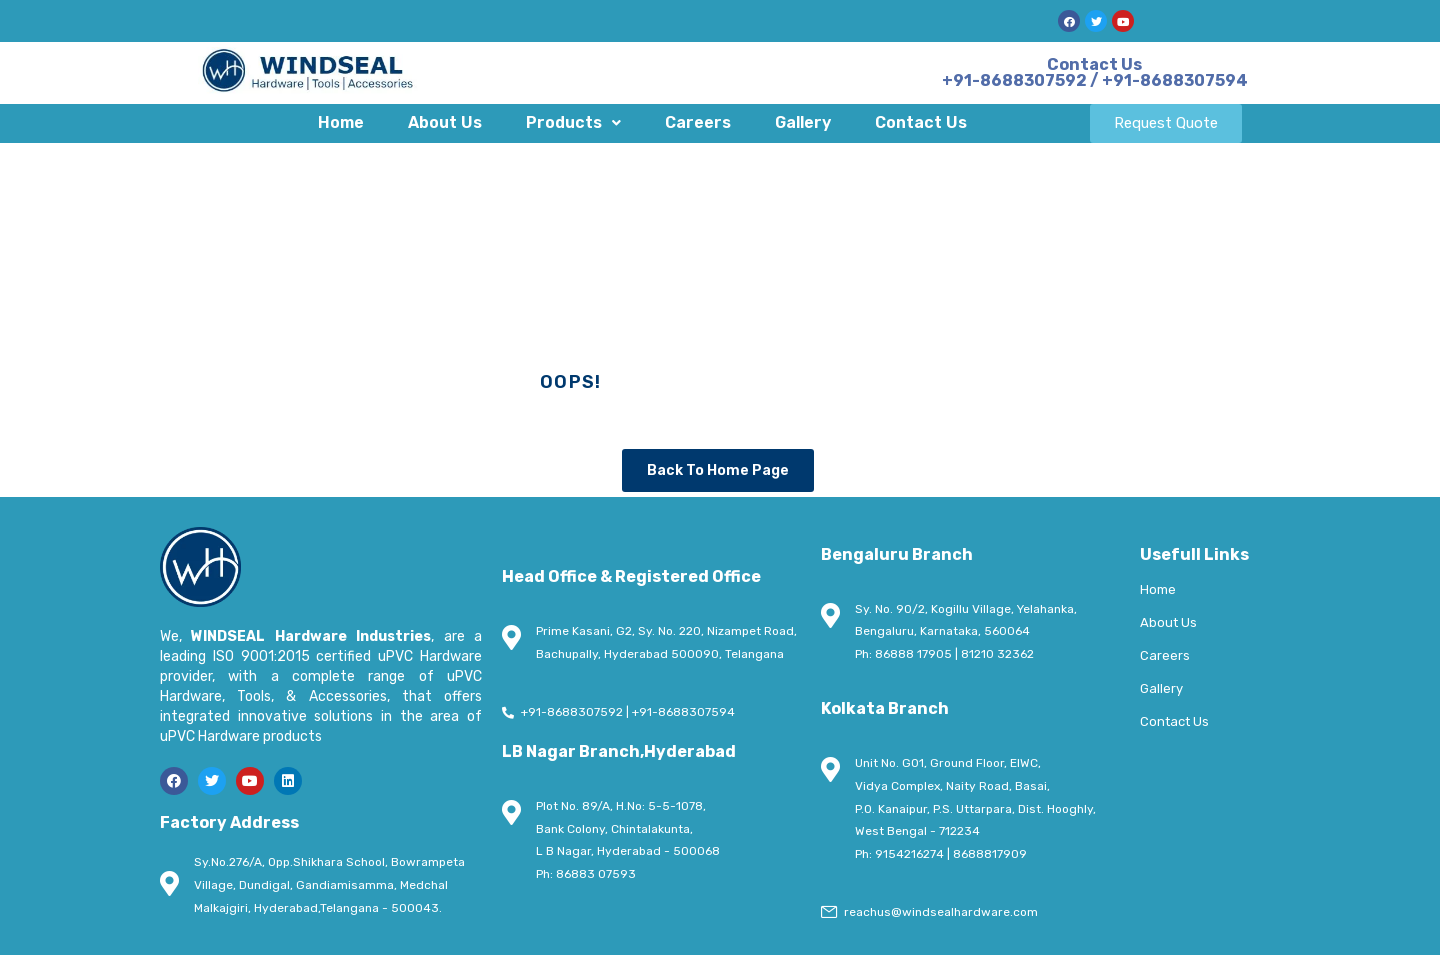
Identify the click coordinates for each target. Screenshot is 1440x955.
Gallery (803, 122)
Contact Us (921, 122)
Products (573, 122)
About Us (445, 122)
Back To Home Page (718, 470)
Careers (698, 122)
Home (341, 122)
